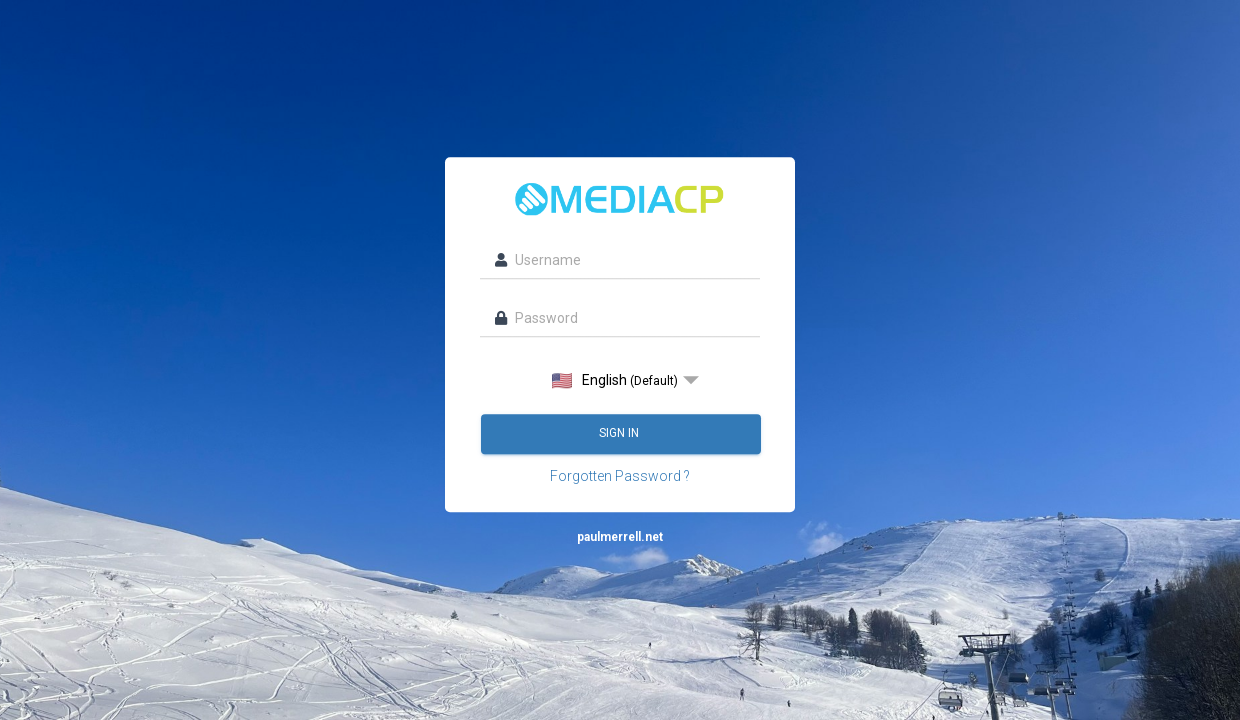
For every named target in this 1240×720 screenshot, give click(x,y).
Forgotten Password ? (620, 476)
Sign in (620, 433)
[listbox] (620, 380)
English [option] (615, 380)
